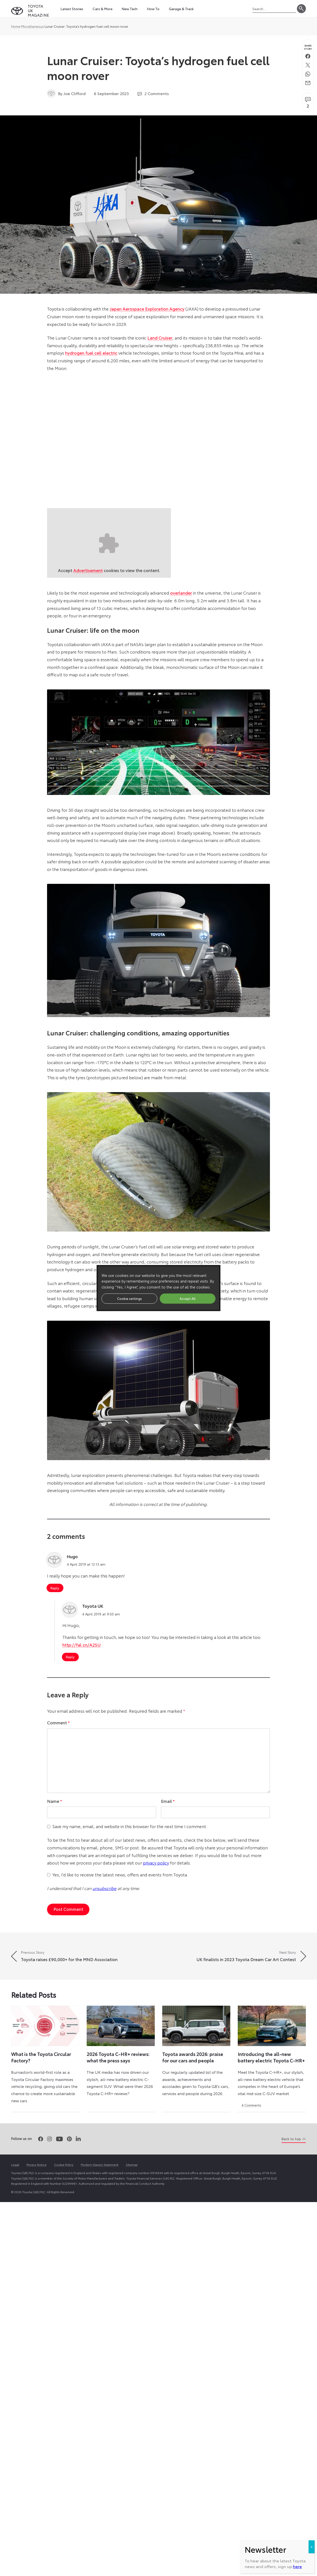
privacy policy (156, 1863)
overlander (181, 593)
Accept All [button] (188, 1298)
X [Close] (312, 149)
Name (54, 1801)
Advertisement (88, 570)
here (297, 168)
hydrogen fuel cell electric (91, 353)
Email (168, 1801)
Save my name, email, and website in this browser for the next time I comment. (130, 1826)
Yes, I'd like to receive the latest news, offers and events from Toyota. (120, 1874)
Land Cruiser (159, 338)
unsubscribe (104, 1888)
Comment (58, 1722)
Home (15, 26)
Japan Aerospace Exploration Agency (147, 309)
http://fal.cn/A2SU (81, 1645)
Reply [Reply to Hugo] (55, 1588)
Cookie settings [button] (129, 1298)
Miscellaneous (32, 26)
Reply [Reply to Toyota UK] (70, 1657)
